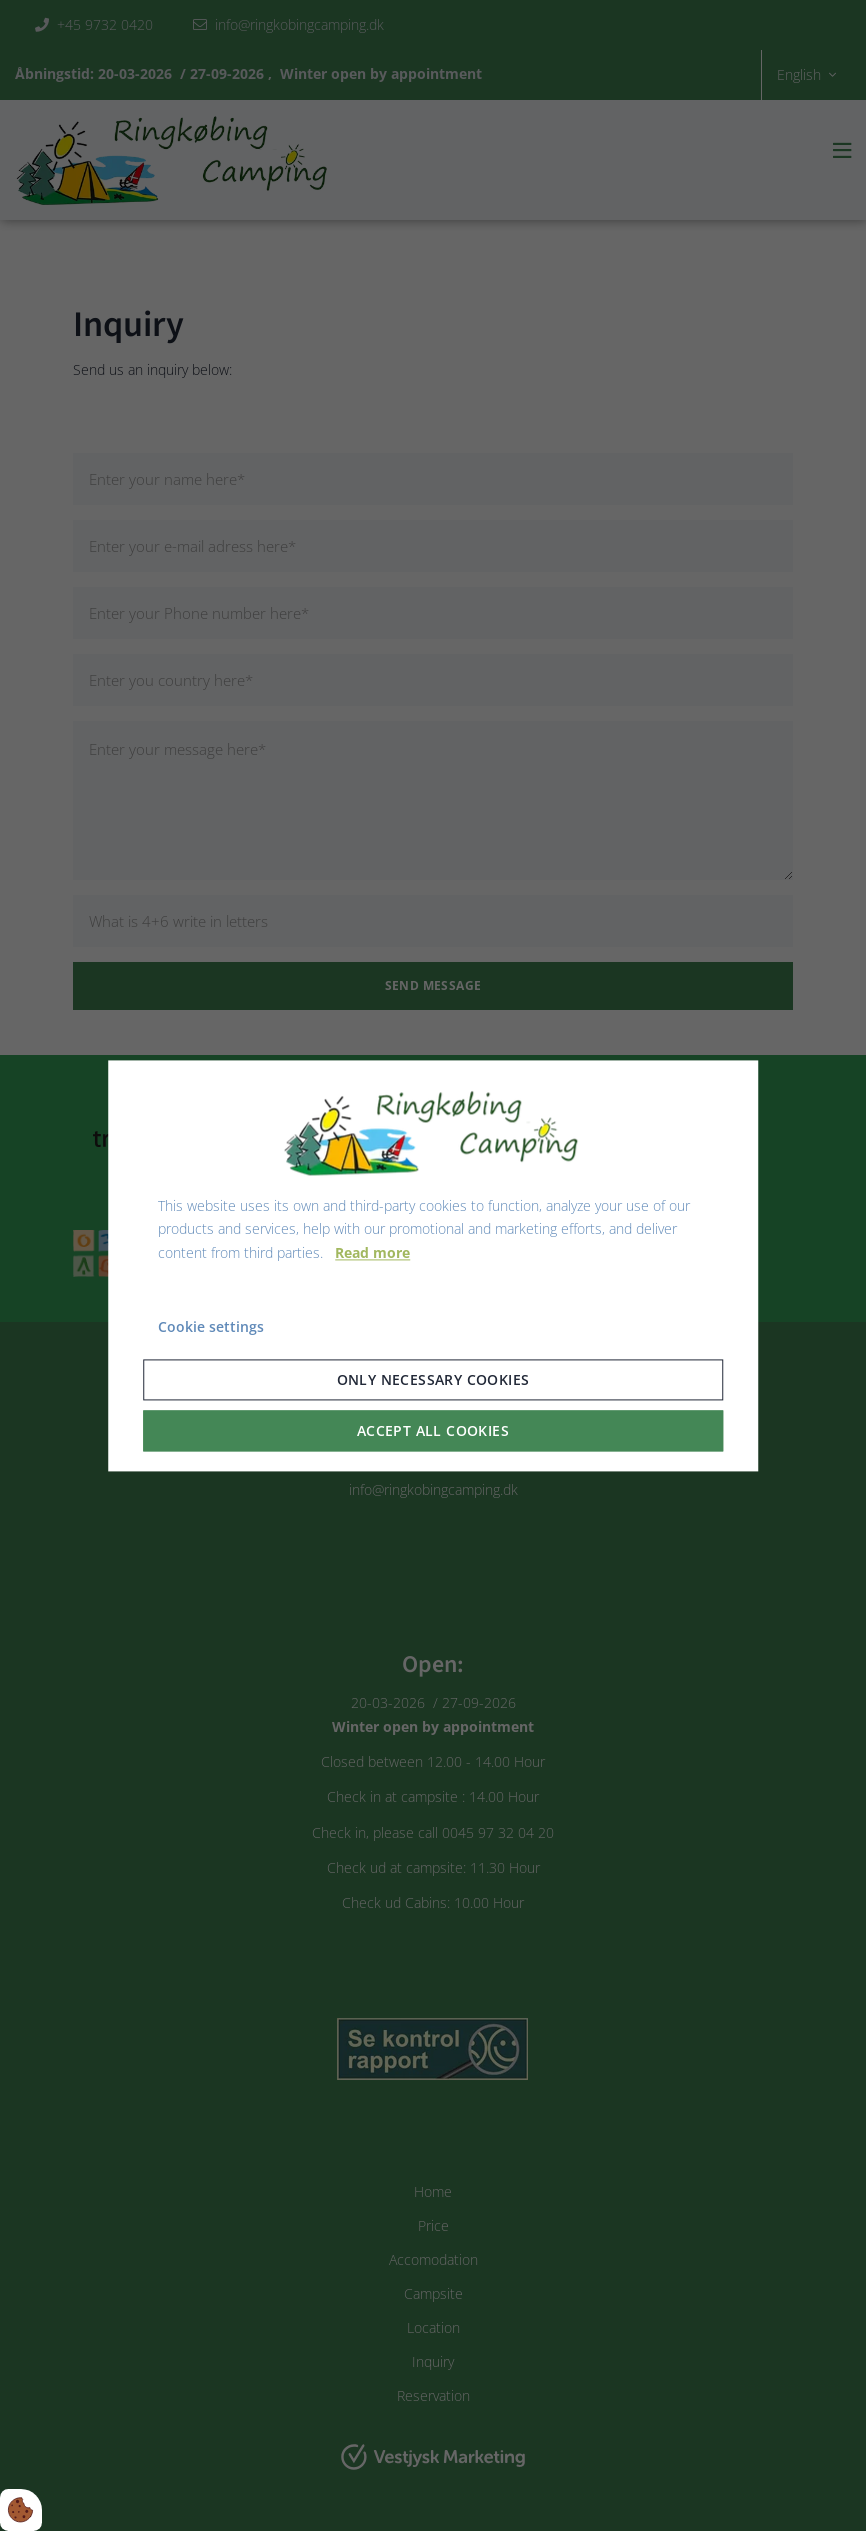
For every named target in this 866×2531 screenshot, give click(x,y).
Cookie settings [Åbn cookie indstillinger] (211, 1326)
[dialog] (433, 1265)
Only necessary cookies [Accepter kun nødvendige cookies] (433, 1379)
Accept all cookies (433, 1430)
